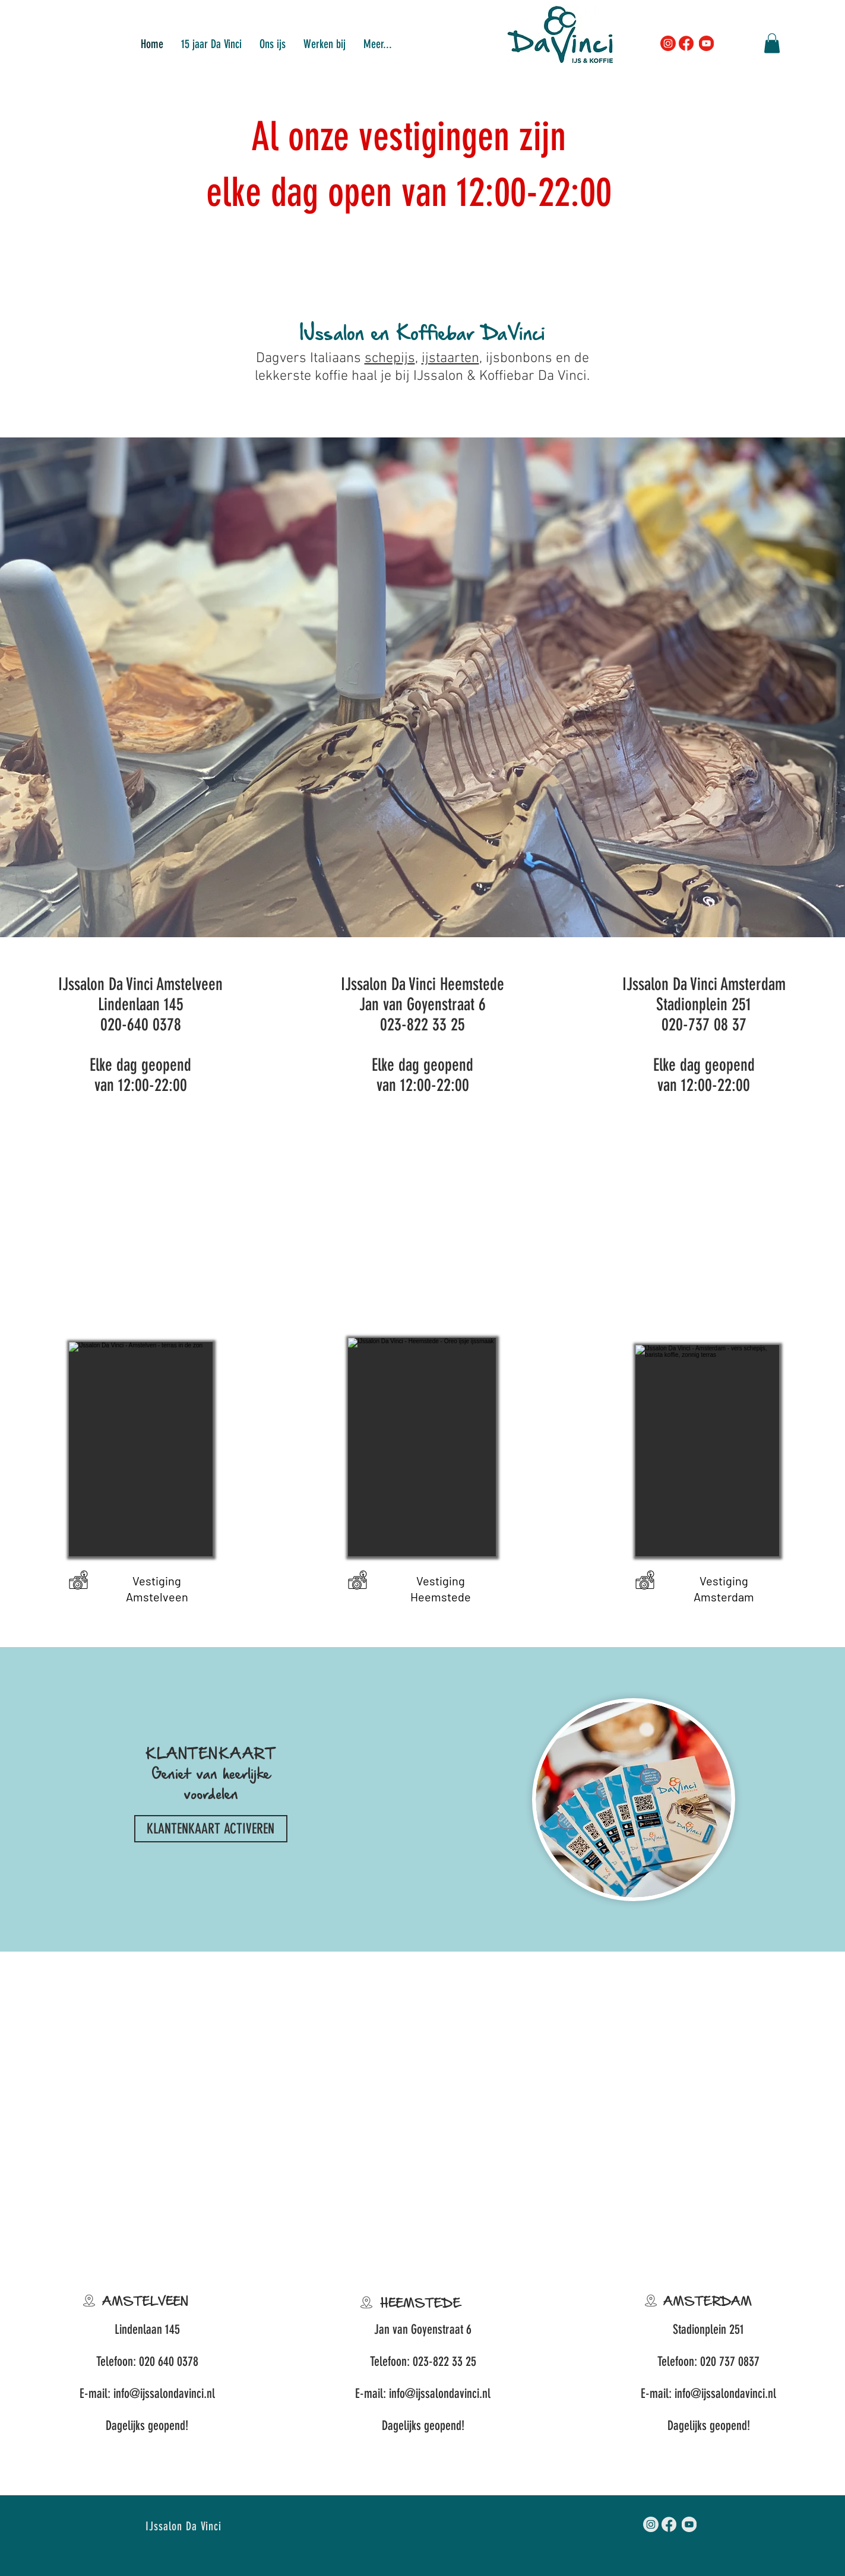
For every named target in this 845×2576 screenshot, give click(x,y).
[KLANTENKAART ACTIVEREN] (210, 1828)
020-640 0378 (140, 1024)
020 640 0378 (168, 2361)
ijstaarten (450, 358)
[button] (325, 43)
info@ (126, 2393)
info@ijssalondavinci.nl (439, 2393)
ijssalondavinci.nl (177, 2393)
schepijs (390, 358)
